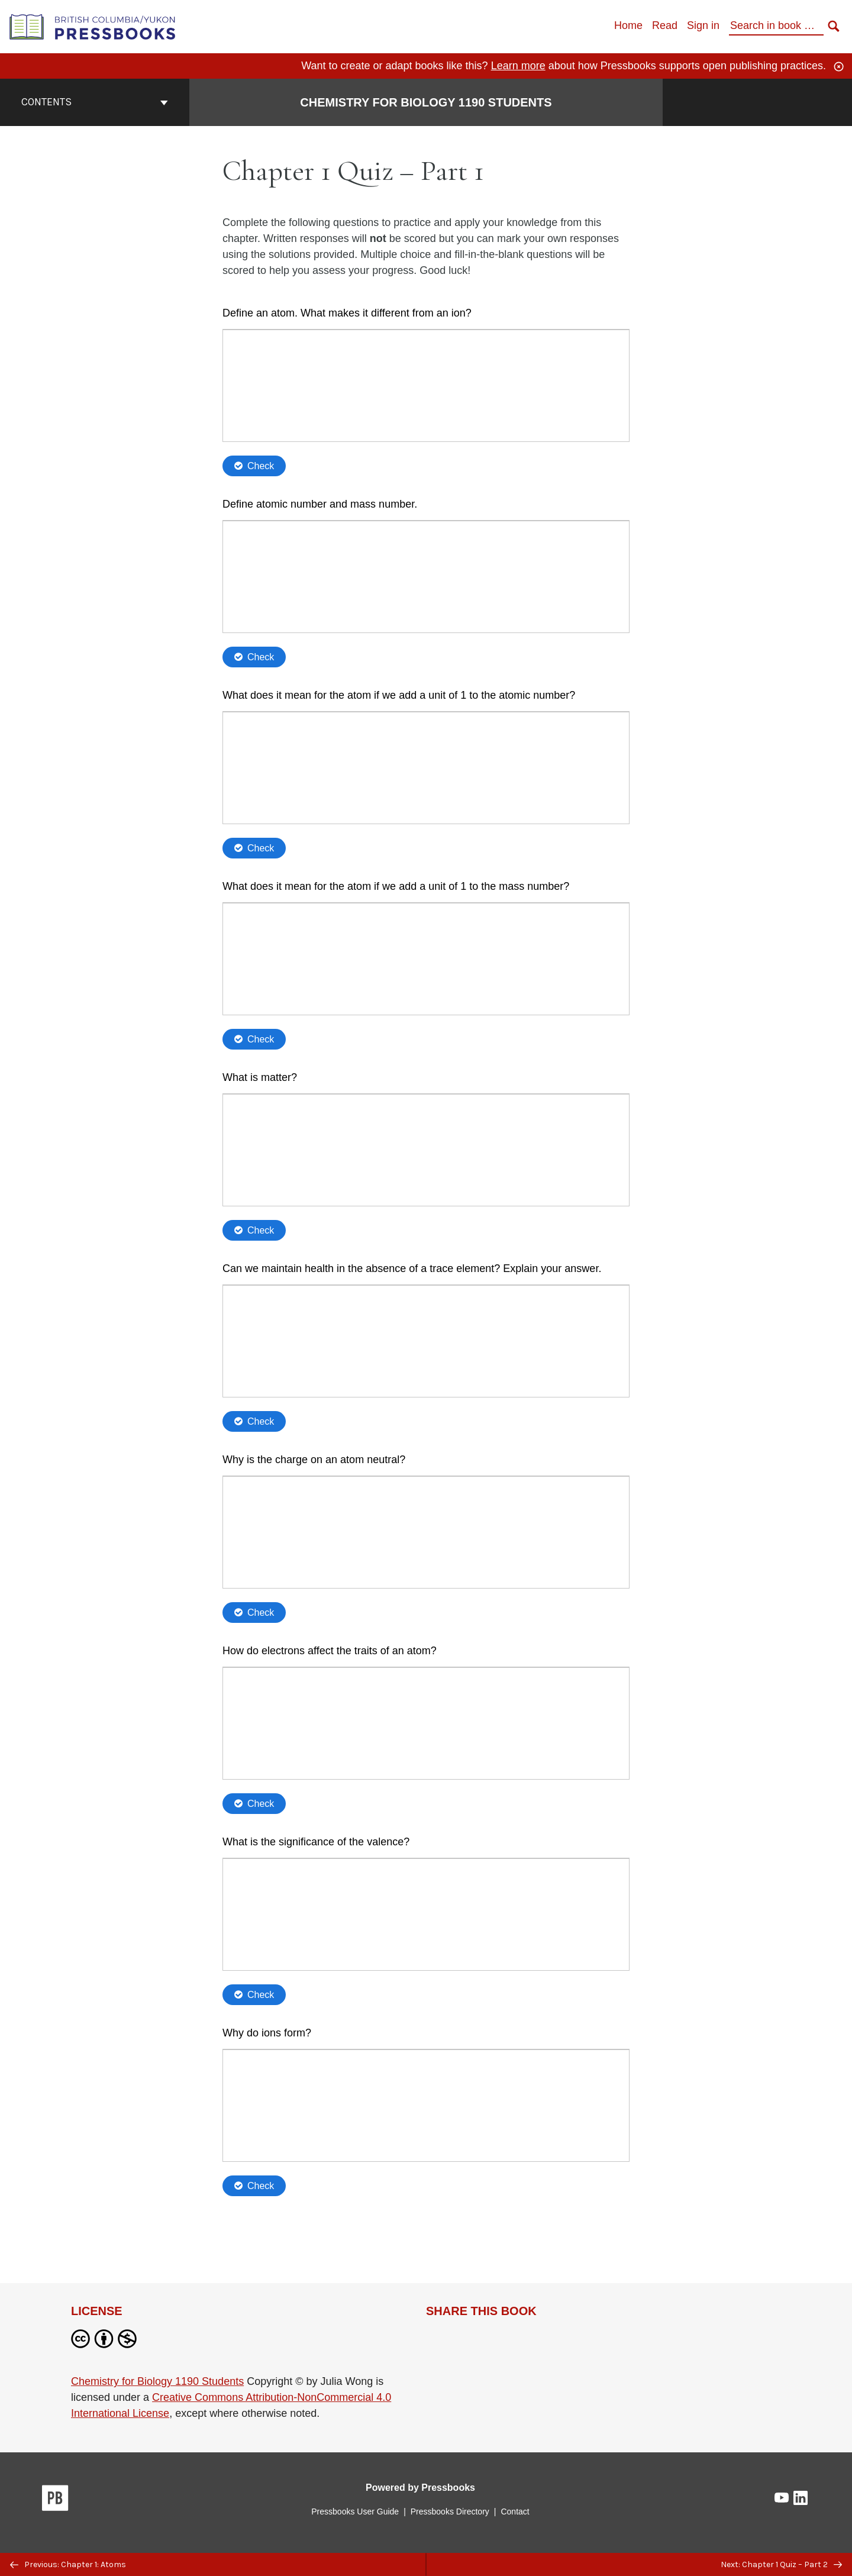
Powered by (420, 2488)
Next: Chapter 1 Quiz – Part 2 (781, 2564)
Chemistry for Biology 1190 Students (157, 2381)
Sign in (703, 25)
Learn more (518, 66)
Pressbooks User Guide (355, 2511)
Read (664, 25)
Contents (94, 101)
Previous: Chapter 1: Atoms (68, 2564)
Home (628, 25)
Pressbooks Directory (450, 2511)
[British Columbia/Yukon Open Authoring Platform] (92, 26)
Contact (515, 2511)
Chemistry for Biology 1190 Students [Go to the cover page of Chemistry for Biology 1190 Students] (425, 102)
